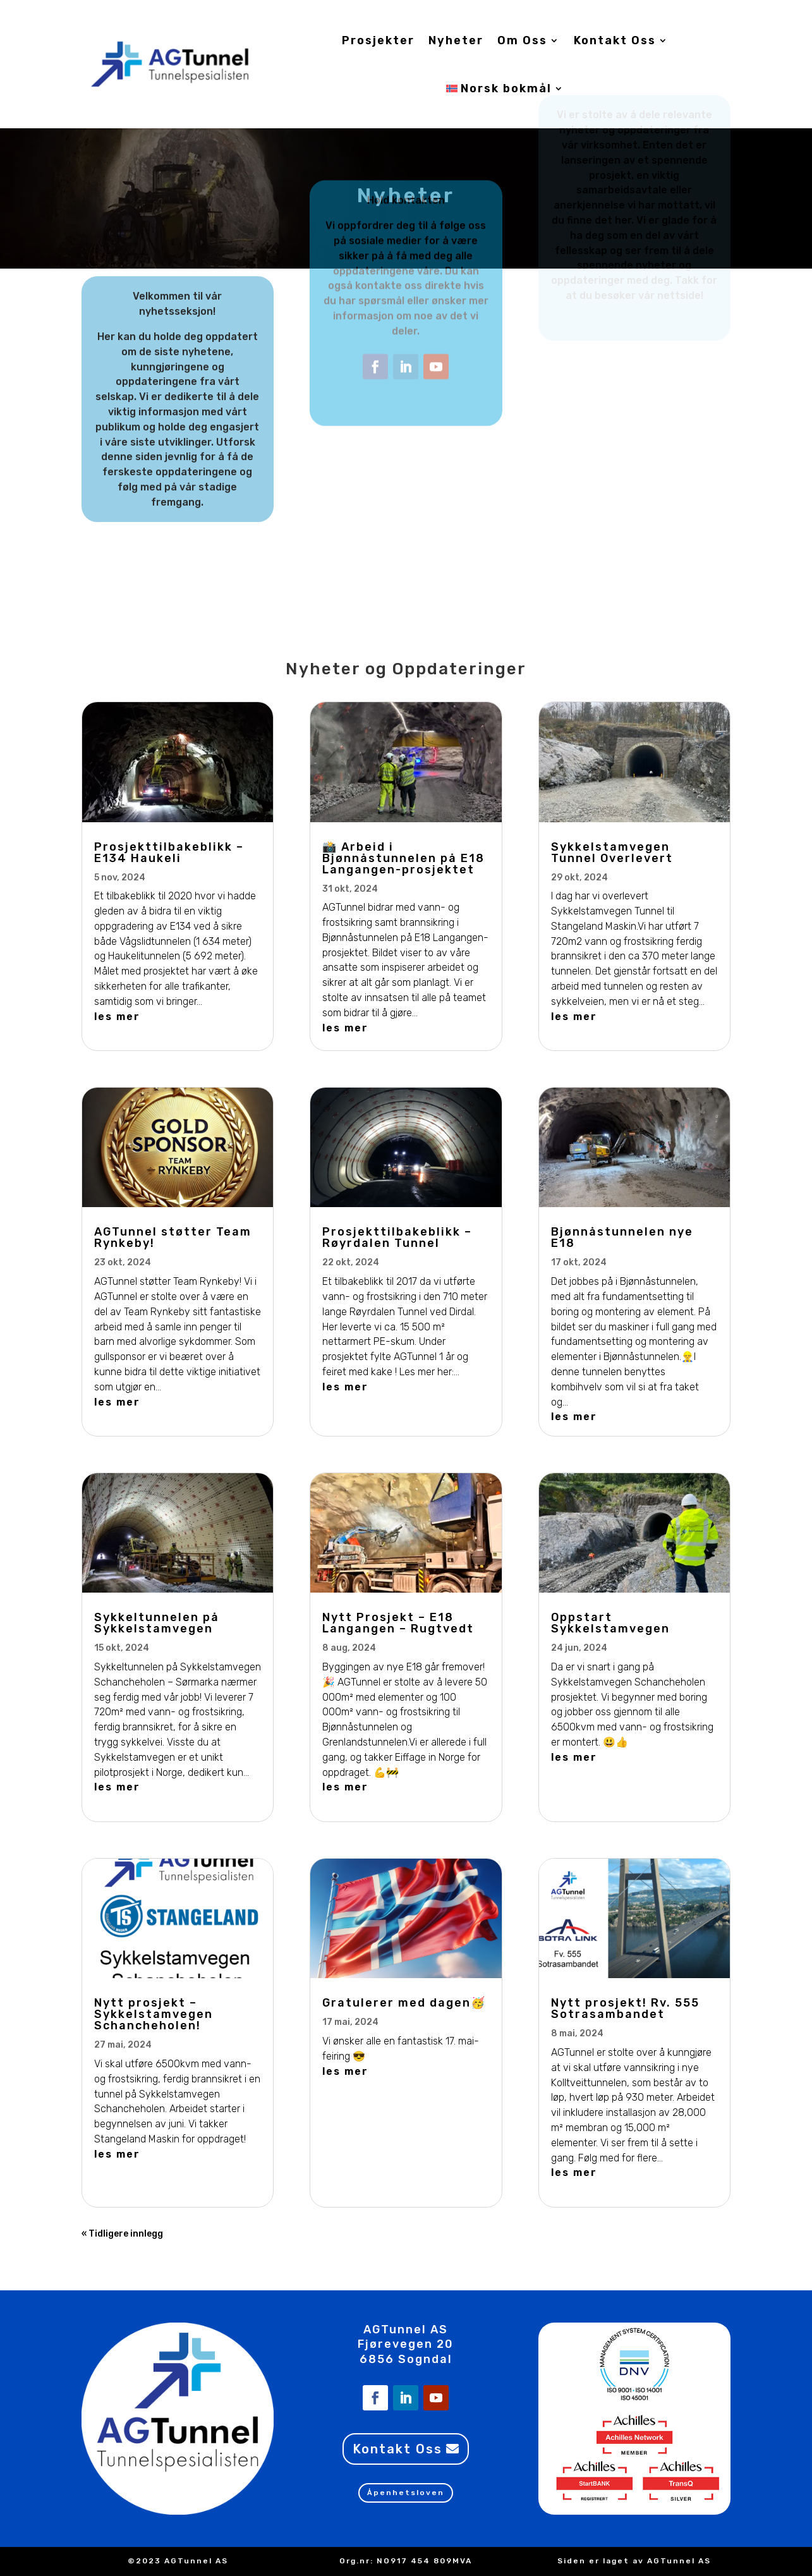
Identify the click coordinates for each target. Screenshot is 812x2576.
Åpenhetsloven (405, 2492)
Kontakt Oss (615, 40)
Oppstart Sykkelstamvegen (610, 1623)
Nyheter (455, 40)
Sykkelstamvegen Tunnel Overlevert (612, 852)
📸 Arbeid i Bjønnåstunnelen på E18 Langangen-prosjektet (403, 858)
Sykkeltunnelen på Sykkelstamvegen (156, 1623)
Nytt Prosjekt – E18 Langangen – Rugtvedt (398, 1623)
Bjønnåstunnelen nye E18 (622, 1237)
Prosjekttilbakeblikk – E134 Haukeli (169, 852)
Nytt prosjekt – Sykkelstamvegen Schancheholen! (153, 2014)
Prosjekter (378, 40)
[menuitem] (505, 88)
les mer (117, 1017)
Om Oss (522, 40)
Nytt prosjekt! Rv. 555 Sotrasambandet (625, 2008)
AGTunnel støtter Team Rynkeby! (172, 1237)
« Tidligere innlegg (122, 2233)
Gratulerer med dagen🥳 (404, 2003)
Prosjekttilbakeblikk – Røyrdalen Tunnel (397, 1237)
